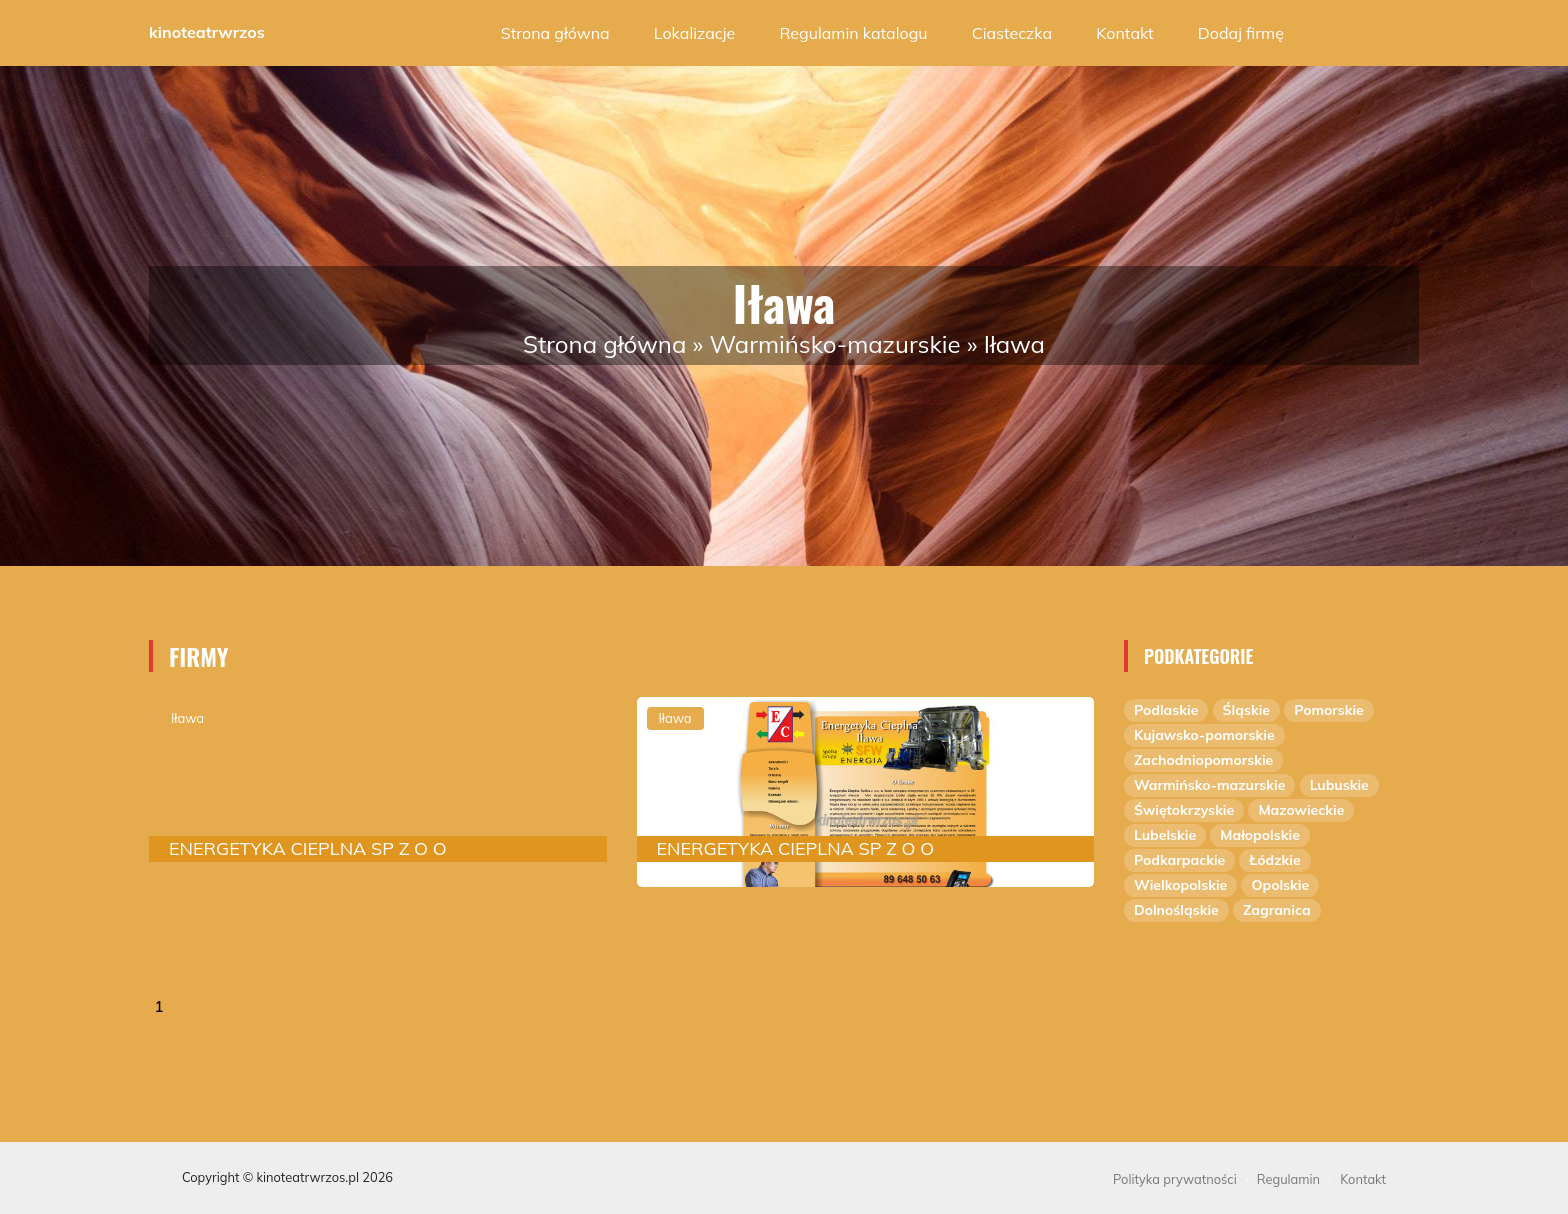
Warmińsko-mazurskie (835, 344)
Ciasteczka (1012, 33)
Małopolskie (1260, 835)
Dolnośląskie (1176, 910)
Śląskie (1246, 710)
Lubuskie (1339, 785)
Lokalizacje (694, 33)
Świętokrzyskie (1184, 810)
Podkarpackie (1179, 860)
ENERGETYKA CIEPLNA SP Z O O (308, 848)
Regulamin (1288, 1179)
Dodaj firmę (1241, 33)
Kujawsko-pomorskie (1204, 735)
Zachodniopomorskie (1203, 760)
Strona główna (555, 33)
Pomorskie (1329, 710)
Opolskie (1280, 885)
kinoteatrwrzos (207, 32)
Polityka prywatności (1175, 1179)
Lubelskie (1165, 835)
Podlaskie (1166, 710)
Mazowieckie (1301, 810)
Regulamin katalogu (853, 33)
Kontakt (1124, 33)
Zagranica (1277, 910)
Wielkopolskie (1180, 885)
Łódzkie (1274, 860)
